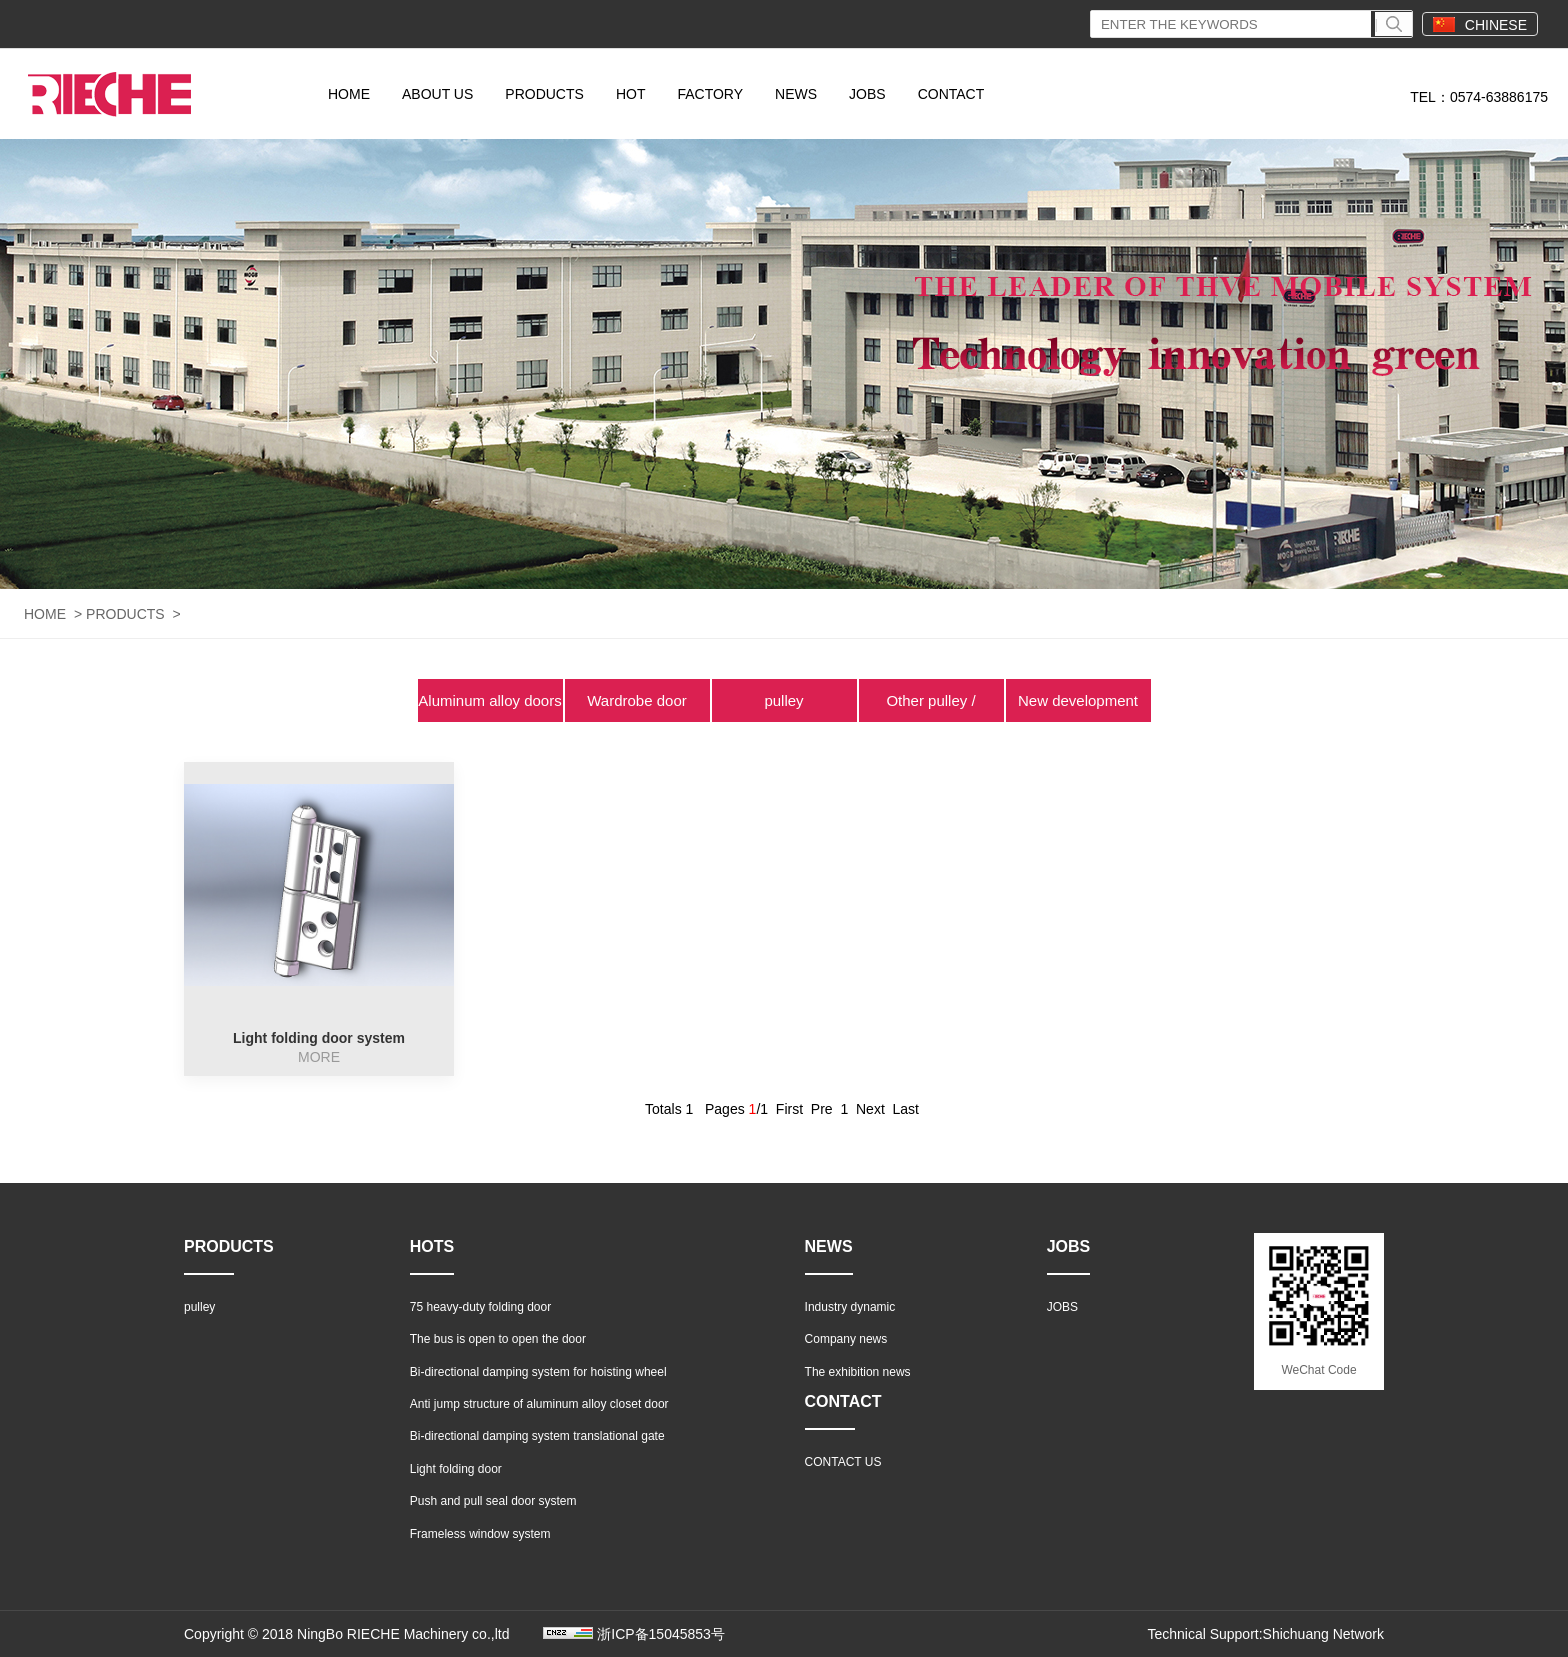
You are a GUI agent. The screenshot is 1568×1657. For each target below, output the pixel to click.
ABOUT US (437, 94)
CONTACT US (843, 1462)
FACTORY (710, 94)
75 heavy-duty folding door (480, 1307)
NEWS (796, 94)
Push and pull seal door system (493, 1501)
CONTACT (951, 94)
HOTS (432, 1246)
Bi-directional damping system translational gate (537, 1436)
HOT (631, 94)
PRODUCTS (544, 94)
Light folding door (456, 1469)
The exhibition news (858, 1372)
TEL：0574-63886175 (1479, 97)
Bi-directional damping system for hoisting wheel (538, 1372)
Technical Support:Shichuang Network (1265, 1634)
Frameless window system (480, 1534)
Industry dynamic (850, 1307)
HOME (349, 94)
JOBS (867, 94)
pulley (783, 700)
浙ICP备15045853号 (661, 1634)
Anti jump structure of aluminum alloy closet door (539, 1404)
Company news (846, 1339)
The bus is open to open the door (498, 1339)
